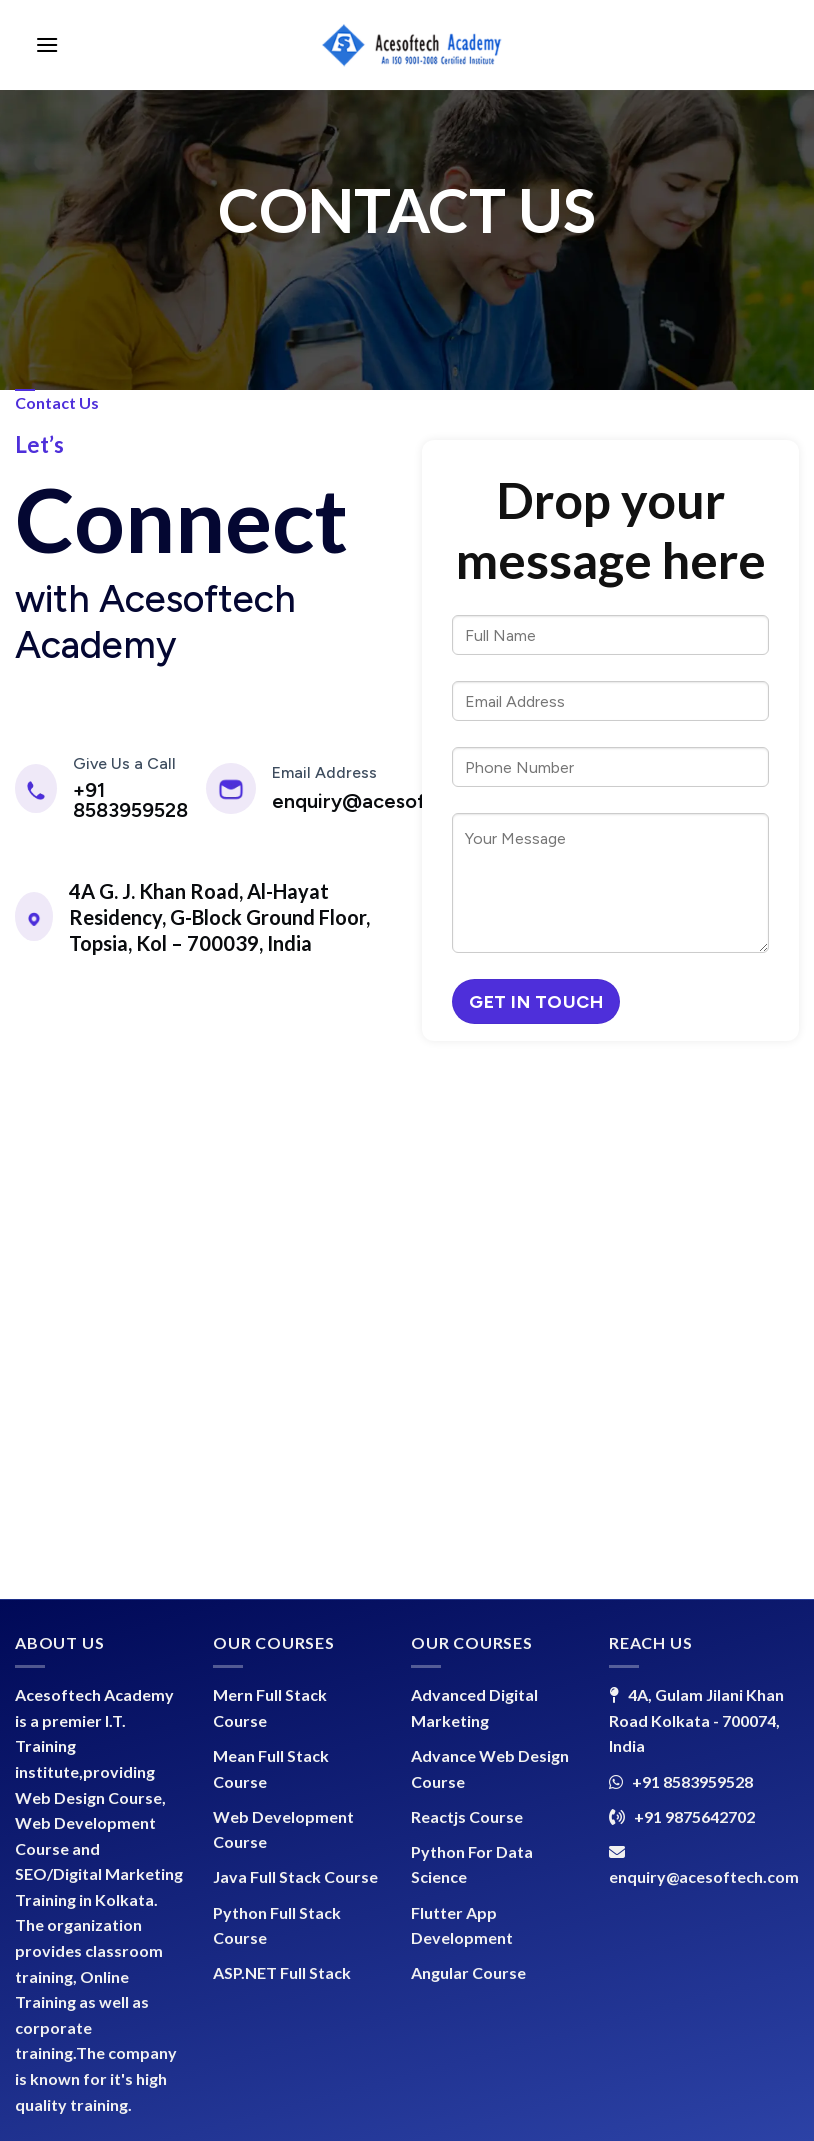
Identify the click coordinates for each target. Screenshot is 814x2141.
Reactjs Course (467, 1816)
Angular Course (468, 1972)
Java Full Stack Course (295, 1876)
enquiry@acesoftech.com (393, 801)
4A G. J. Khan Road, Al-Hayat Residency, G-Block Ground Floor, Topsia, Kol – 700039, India (219, 917)
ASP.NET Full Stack (282, 1972)
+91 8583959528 (130, 800)
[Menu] (47, 44)
